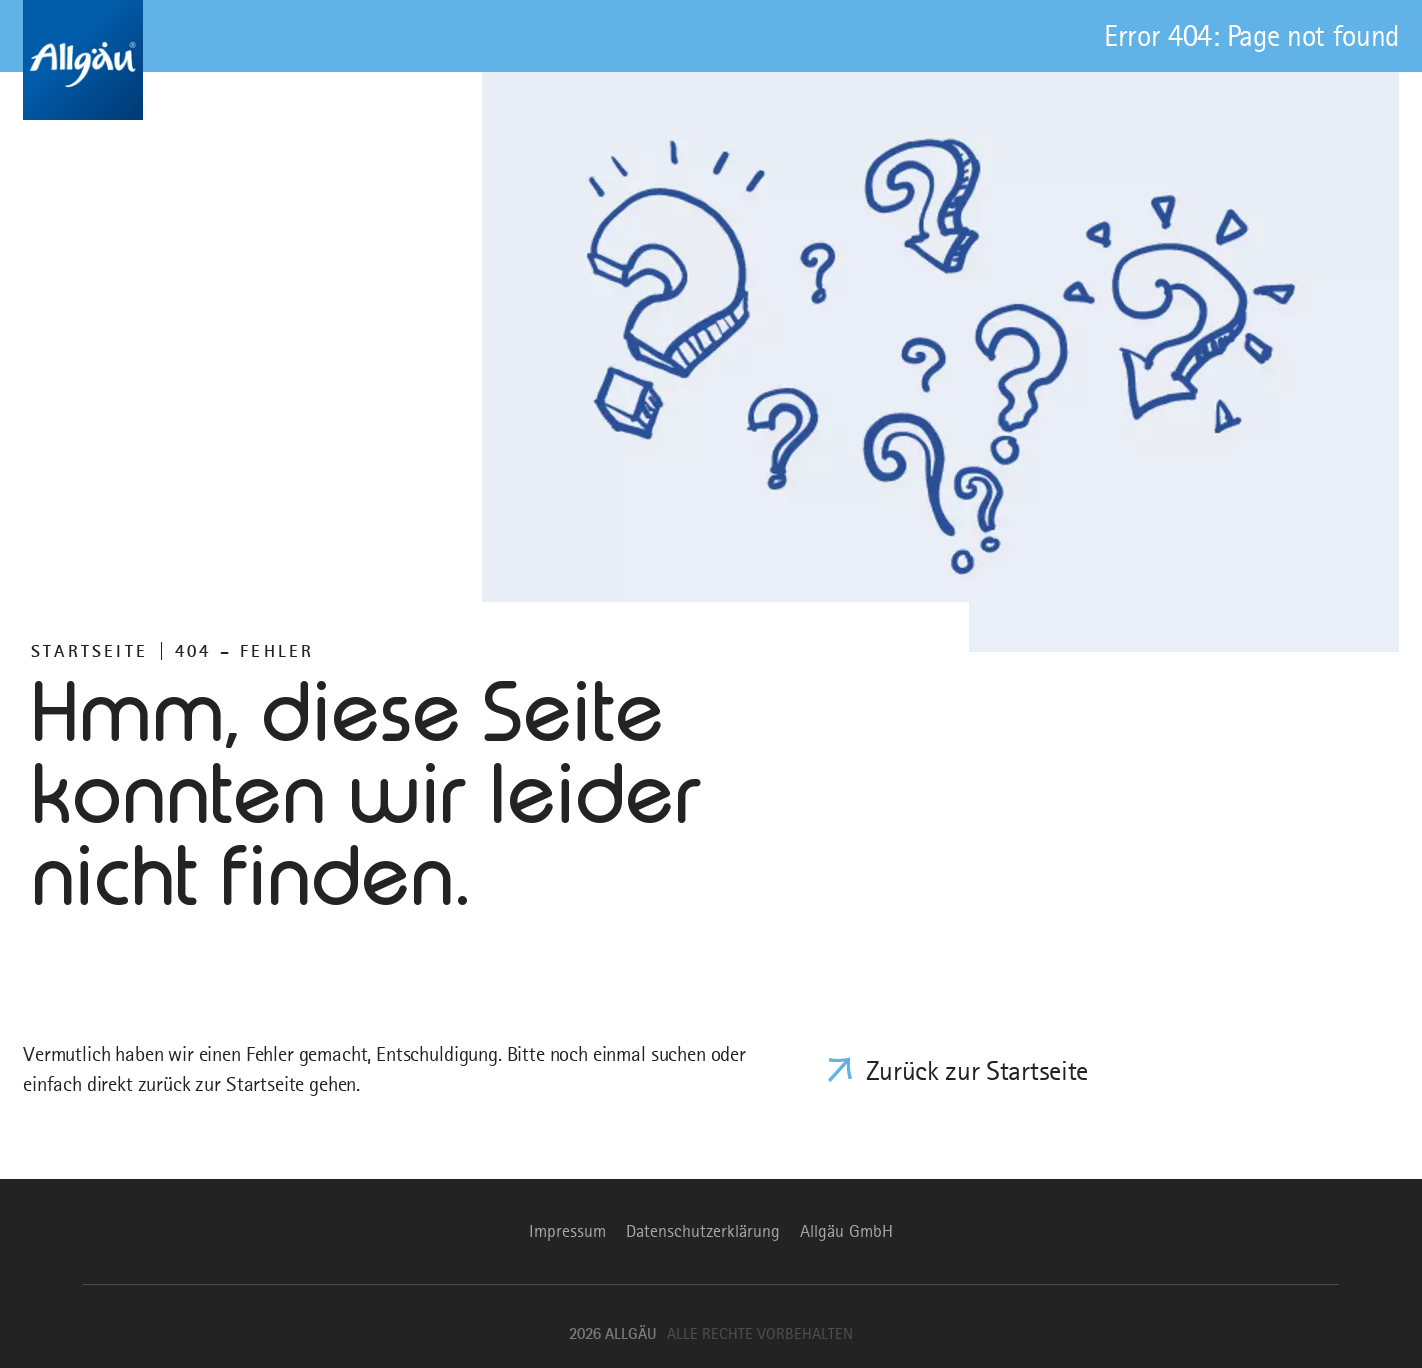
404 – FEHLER (244, 651)
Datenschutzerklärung (703, 1231)
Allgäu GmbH (846, 1231)
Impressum (567, 1231)
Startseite (89, 651)
